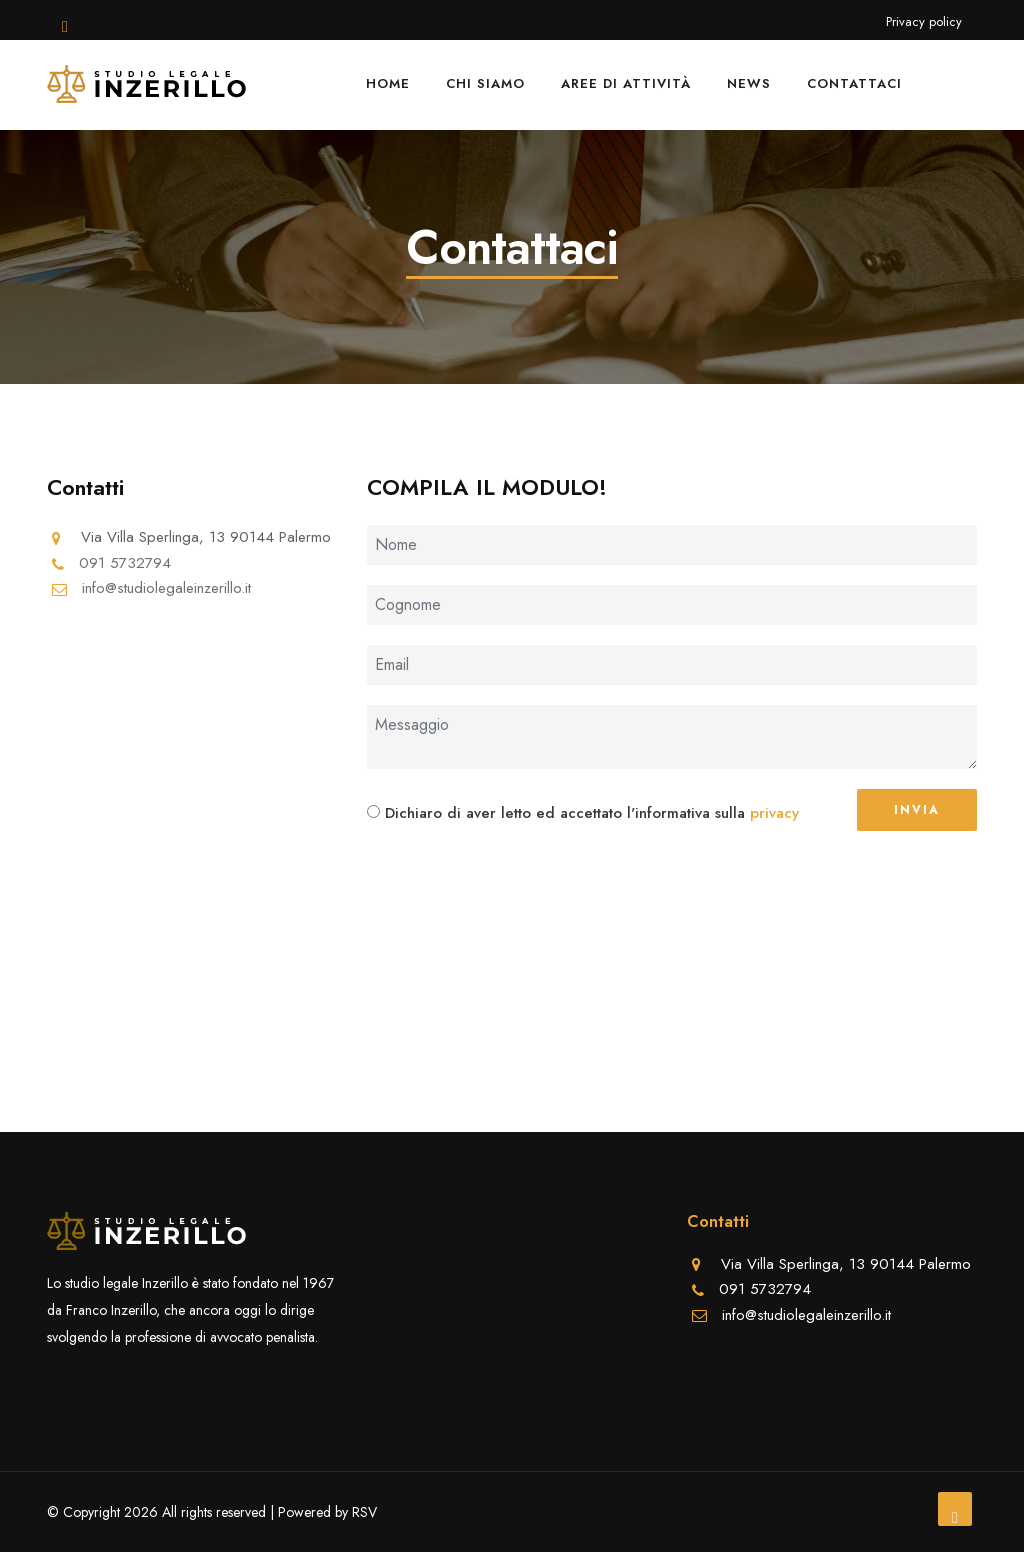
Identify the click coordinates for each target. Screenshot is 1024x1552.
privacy (774, 813)
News (749, 83)
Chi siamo (485, 83)
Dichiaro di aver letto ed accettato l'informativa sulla (565, 813)
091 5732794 (125, 563)
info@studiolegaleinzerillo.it (166, 588)
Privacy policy (924, 21)
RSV (364, 1512)
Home (388, 83)
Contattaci (854, 83)
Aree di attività (626, 83)
